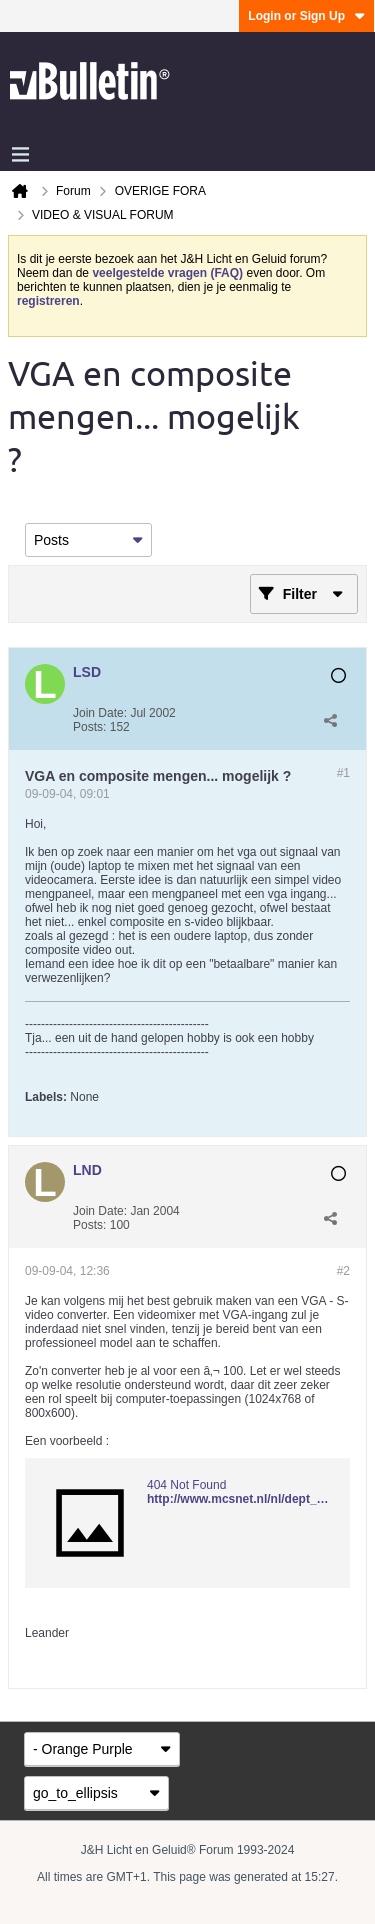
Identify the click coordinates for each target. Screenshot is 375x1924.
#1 (343, 773)
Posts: (89, 727)
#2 (343, 1271)
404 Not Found (186, 1485)
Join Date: (100, 713)
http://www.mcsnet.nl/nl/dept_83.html (253, 1499)
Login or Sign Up (306, 16)
